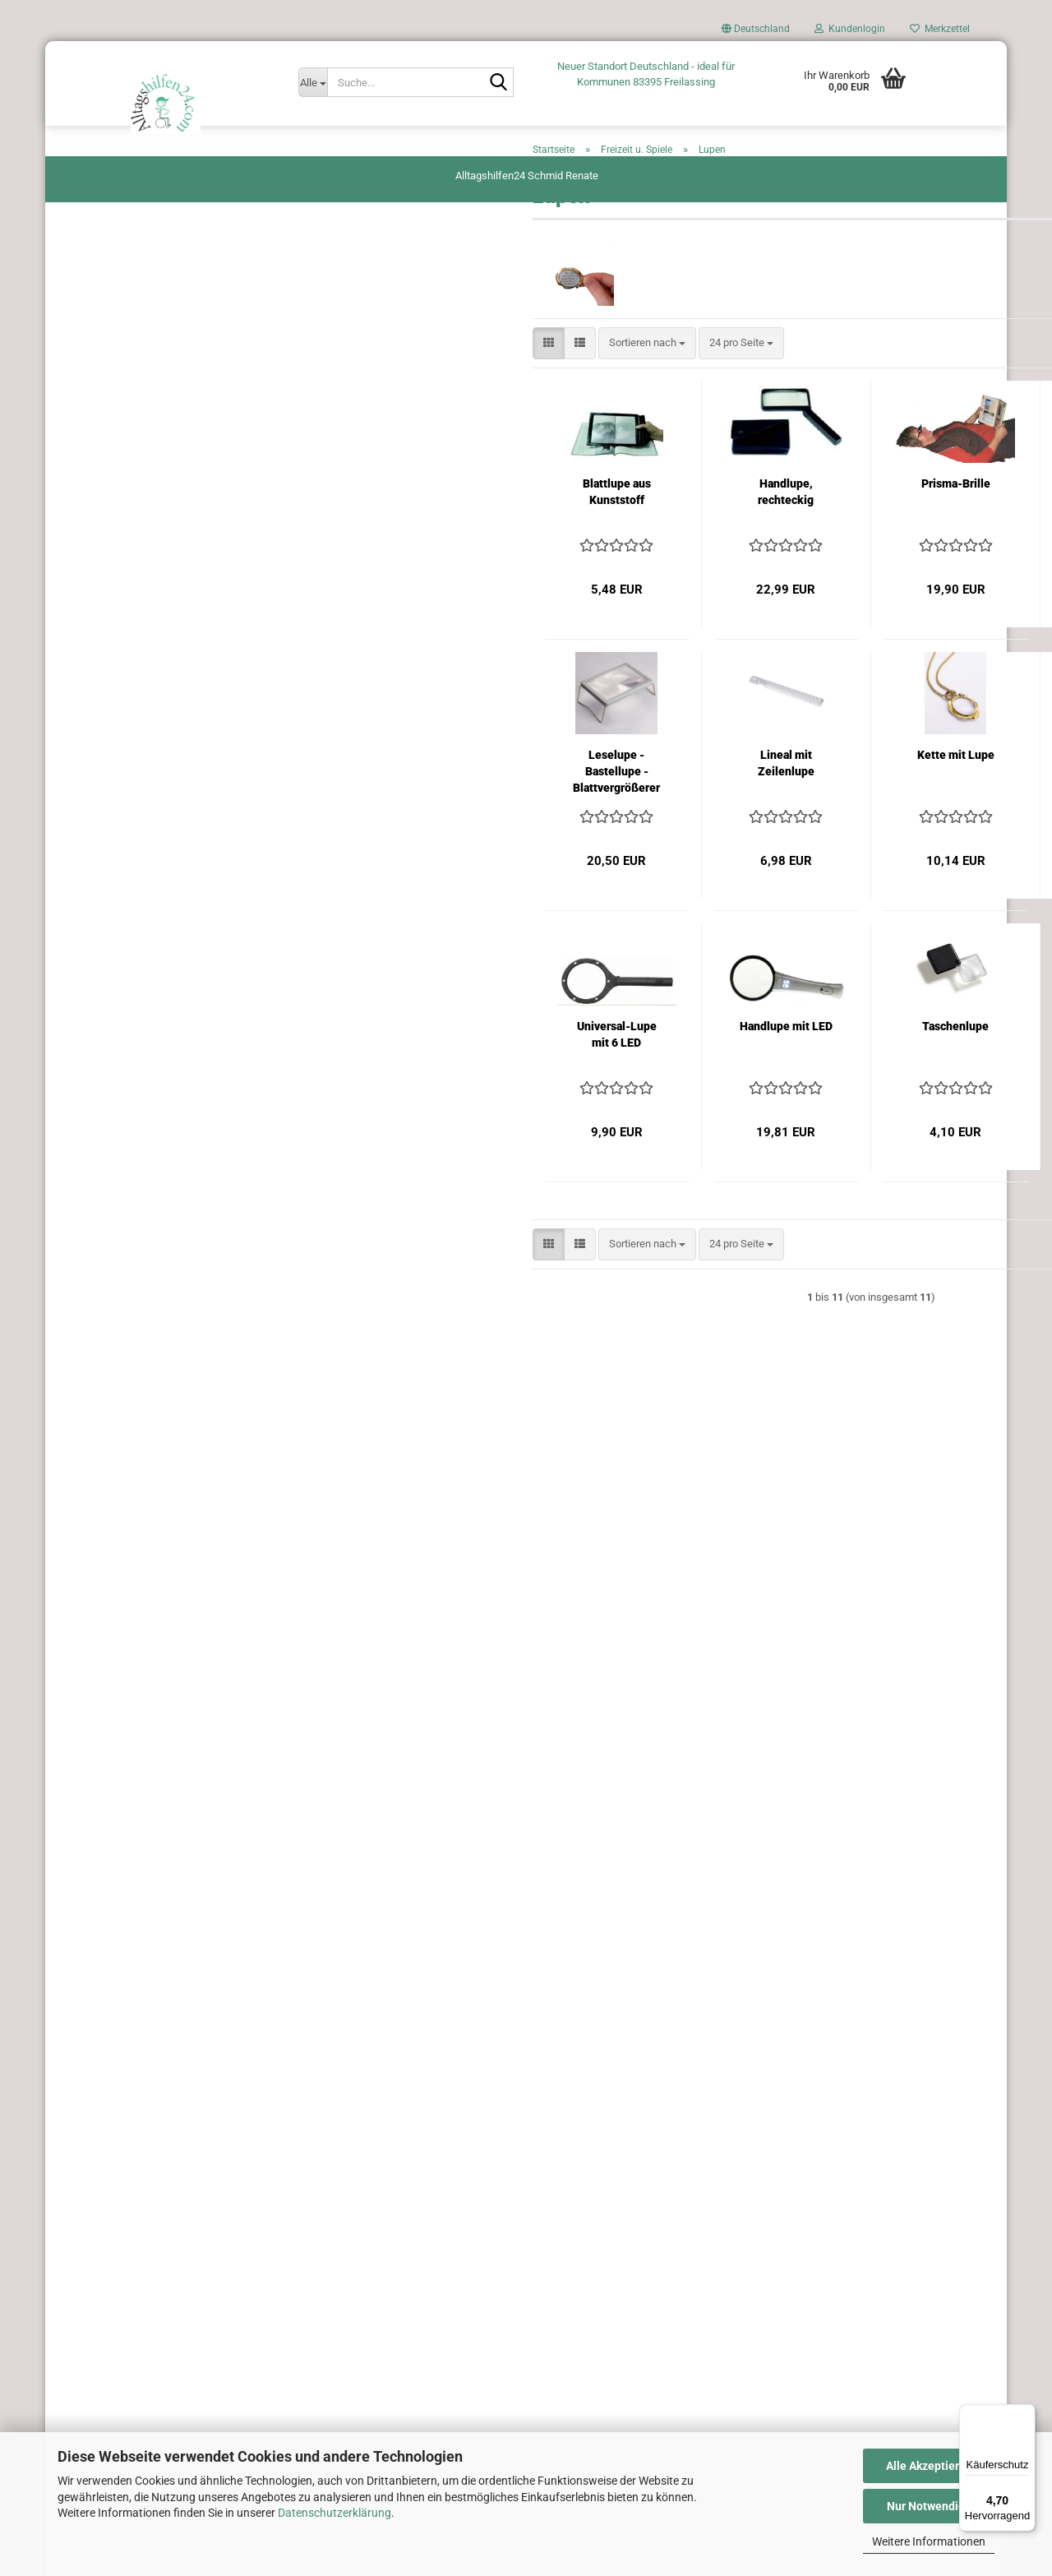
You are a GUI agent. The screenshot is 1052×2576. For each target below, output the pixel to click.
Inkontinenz (98, 859)
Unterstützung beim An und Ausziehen (159, 294)
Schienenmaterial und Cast (133, 1218)
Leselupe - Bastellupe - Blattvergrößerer (388, 830)
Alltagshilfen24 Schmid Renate (526, 175)
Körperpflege (100, 892)
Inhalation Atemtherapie (126, 795)
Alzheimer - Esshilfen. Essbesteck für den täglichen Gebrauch (157, 221)
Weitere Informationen (928, 2541)
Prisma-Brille (727, 542)
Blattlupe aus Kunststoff (388, 551)
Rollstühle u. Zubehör (119, 1120)
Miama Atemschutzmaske (132, 1348)
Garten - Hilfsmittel (115, 569)
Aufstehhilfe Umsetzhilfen (131, 326)
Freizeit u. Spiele (108, 536)
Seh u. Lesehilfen (111, 1185)
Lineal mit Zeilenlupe (557, 822)
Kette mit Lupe (727, 814)
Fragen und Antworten (165, 2217)
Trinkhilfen (96, 1315)
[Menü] (1026, 2414)
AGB (165, 2301)
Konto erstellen (106, 2080)
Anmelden (168, 2044)
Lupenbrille (897, 814)
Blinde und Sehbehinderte (130, 471)
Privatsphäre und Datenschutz (165, 2357)
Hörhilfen (92, 762)
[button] (755, 32)
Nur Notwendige (929, 2506)
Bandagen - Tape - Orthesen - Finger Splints (154, 432)
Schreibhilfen (101, 1152)
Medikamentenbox (114, 990)
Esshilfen (92, 504)
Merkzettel (940, 29)
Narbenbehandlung (115, 1022)
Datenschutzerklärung (334, 2512)
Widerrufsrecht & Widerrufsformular (164, 2273)
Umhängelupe (897, 542)
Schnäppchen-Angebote (126, 1380)
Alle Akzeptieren (929, 2465)
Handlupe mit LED (557, 1085)
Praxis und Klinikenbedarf (130, 1087)
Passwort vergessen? (121, 2103)
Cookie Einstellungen (165, 2410)
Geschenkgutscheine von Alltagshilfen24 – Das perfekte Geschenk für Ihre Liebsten (167, 681)
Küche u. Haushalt (113, 925)
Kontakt (165, 2329)
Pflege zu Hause (108, 1055)
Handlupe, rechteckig (558, 551)
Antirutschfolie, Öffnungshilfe (140, 261)
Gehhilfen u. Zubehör (119, 601)
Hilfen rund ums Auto (119, 359)
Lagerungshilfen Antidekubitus (142, 957)
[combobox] (419, 402)
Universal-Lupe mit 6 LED (388, 1093)
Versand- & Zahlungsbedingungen (164, 2245)
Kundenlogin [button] (849, 29)
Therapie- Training (113, 1283)
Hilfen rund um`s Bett (120, 730)
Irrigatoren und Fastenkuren (135, 827)
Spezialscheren (106, 1250)
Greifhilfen (95, 634)
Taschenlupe (727, 1085)
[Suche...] (313, 82)
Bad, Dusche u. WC (115, 391)
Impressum (164, 2384)
